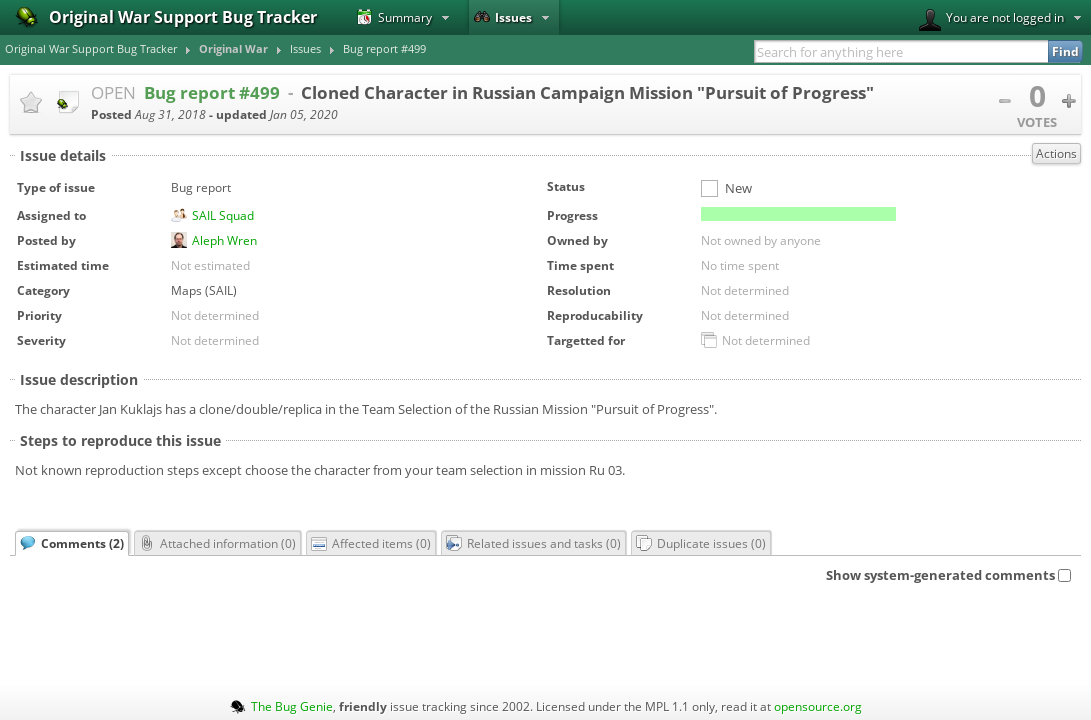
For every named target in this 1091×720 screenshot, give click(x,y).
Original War (233, 49)
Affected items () (371, 543)
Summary (394, 17)
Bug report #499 (384, 49)
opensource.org (818, 706)
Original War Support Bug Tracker (91, 49)
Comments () (72, 543)
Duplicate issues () (701, 543)
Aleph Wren (224, 240)
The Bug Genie (292, 706)
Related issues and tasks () (533, 543)
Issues (503, 17)
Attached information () (217, 543)
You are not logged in (991, 20)
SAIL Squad (223, 215)
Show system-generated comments (948, 575)
